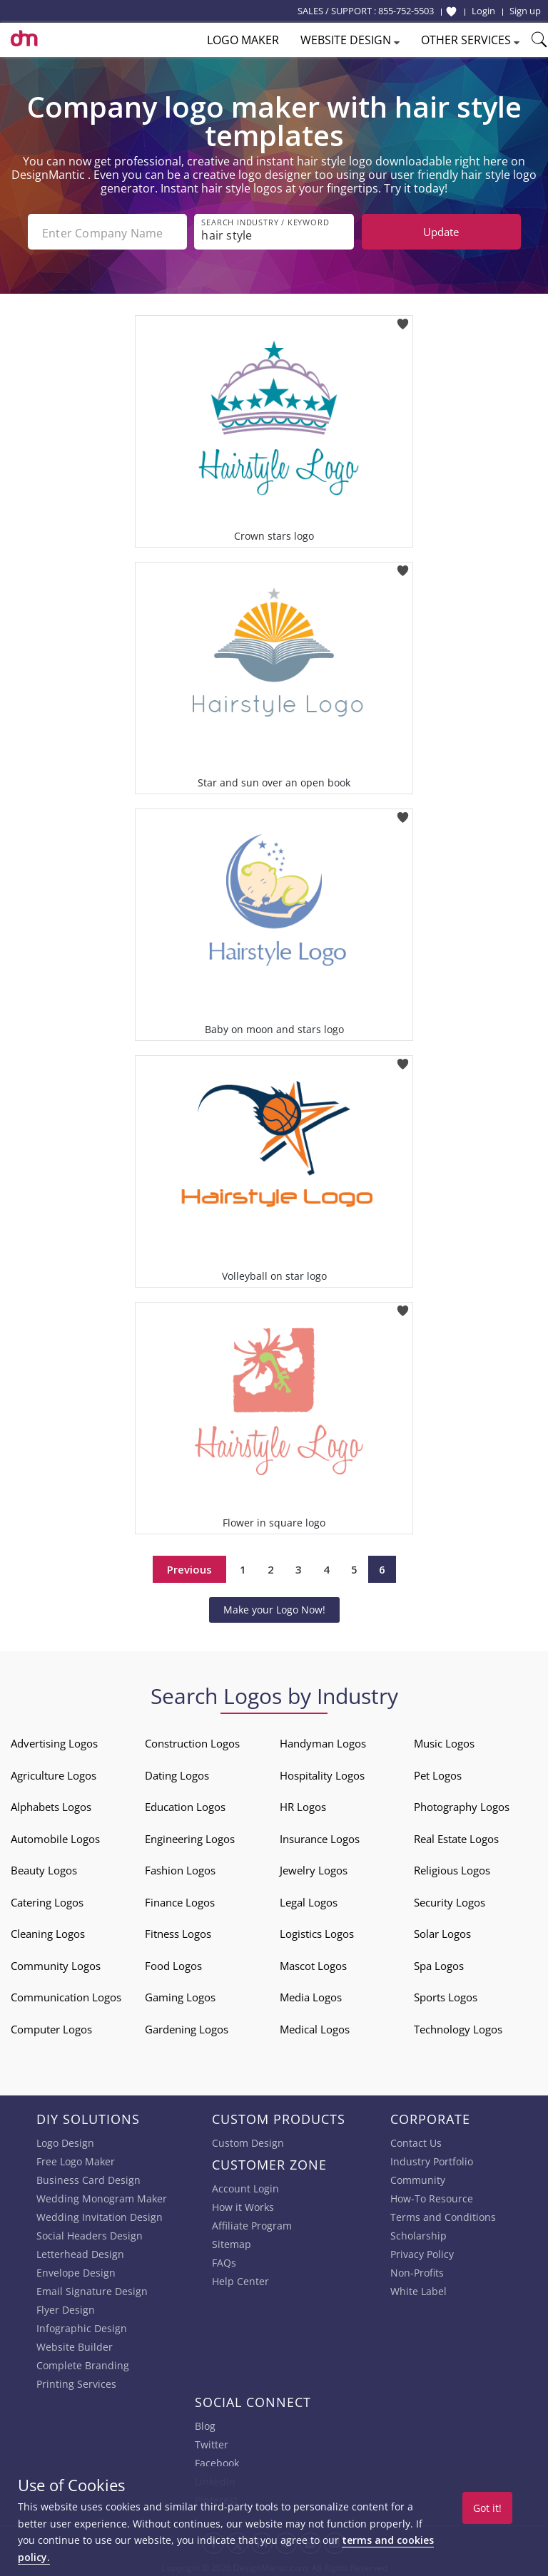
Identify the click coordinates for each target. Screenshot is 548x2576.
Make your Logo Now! (274, 1608)
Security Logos (449, 1901)
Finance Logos (180, 1901)
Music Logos (444, 1742)
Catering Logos (47, 1901)
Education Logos (185, 1805)
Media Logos (311, 1996)
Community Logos (56, 1964)
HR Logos (303, 1805)
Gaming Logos (180, 1996)
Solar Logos (442, 1932)
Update (441, 232)
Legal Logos (309, 1901)
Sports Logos (445, 1996)
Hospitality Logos (322, 1774)
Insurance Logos (320, 1837)
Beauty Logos (44, 1869)
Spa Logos (439, 1964)
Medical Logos (315, 2028)
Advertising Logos (54, 1742)
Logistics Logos (317, 1932)
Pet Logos (438, 1774)
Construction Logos (192, 1742)
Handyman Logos (323, 1742)
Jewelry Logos (313, 1869)
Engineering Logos (190, 1837)
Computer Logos (51, 2028)
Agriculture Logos (53, 1774)
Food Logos (173, 1964)
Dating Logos (177, 1774)
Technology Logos (458, 2028)
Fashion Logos (180, 1869)
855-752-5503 (406, 10)
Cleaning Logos (48, 1932)
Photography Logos (461, 1805)
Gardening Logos (186, 2028)
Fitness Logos (178, 1932)
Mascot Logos (313, 1964)
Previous (189, 1568)
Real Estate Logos (456, 1837)
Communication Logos (66, 1996)
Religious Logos (452, 1869)
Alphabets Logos (51, 1805)
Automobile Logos (55, 1837)
